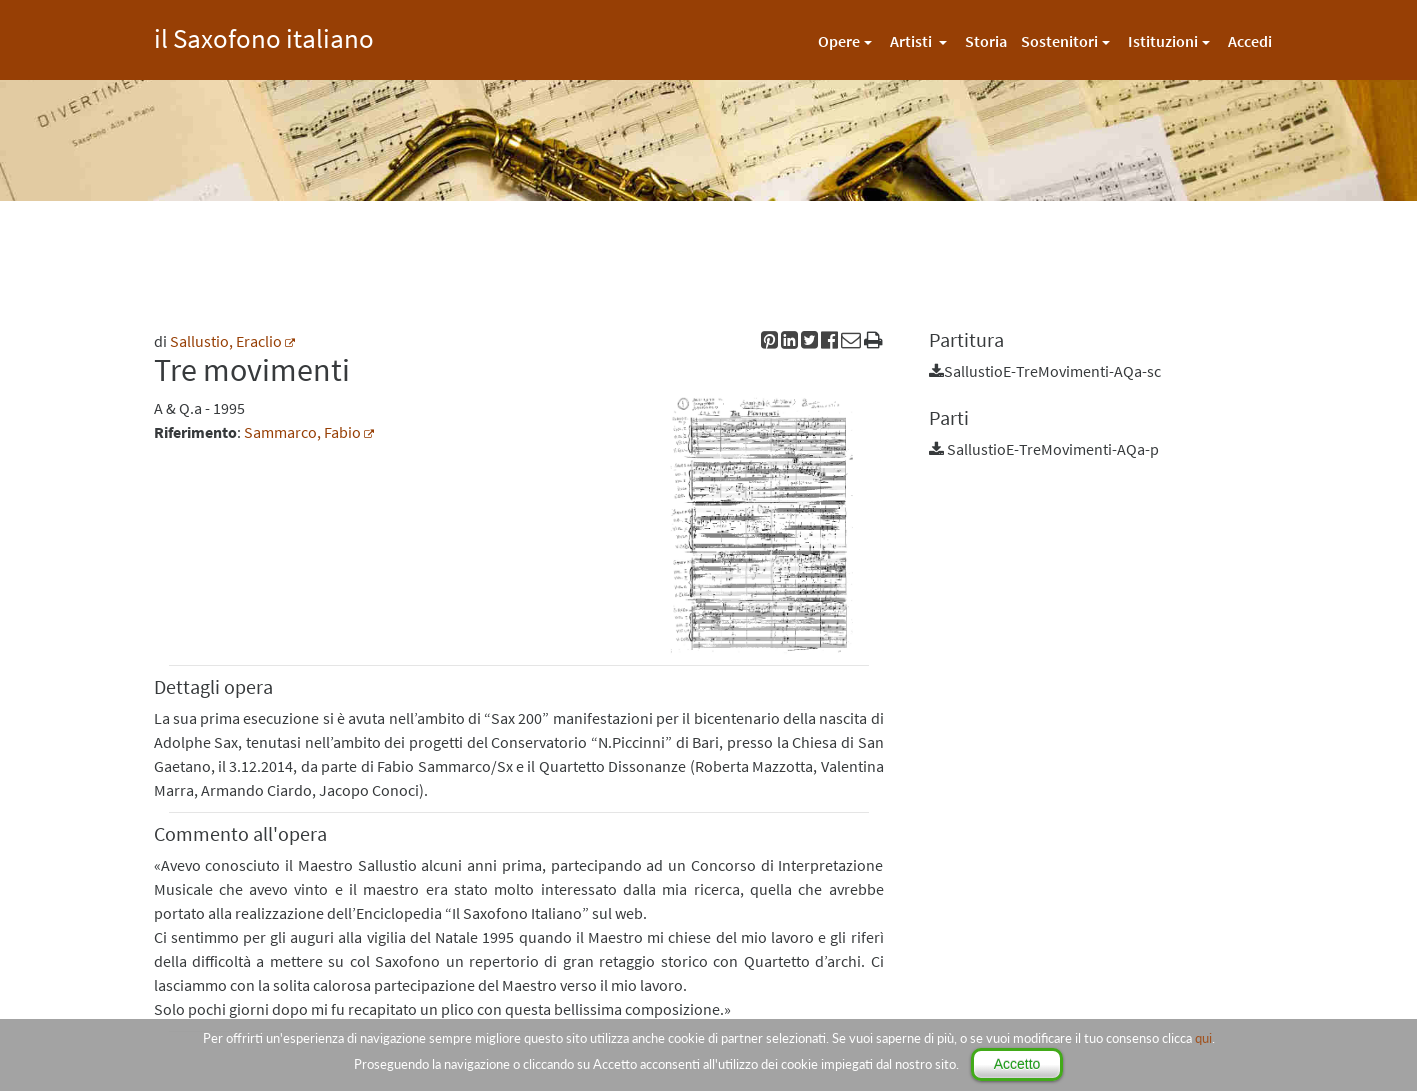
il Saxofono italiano (264, 35)
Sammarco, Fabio (302, 432)
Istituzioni (1163, 41)
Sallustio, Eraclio (226, 341)
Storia (986, 41)
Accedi (1250, 41)
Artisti (912, 41)
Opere (839, 41)
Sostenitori (1059, 41)
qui (1203, 1038)
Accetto (1017, 1064)
